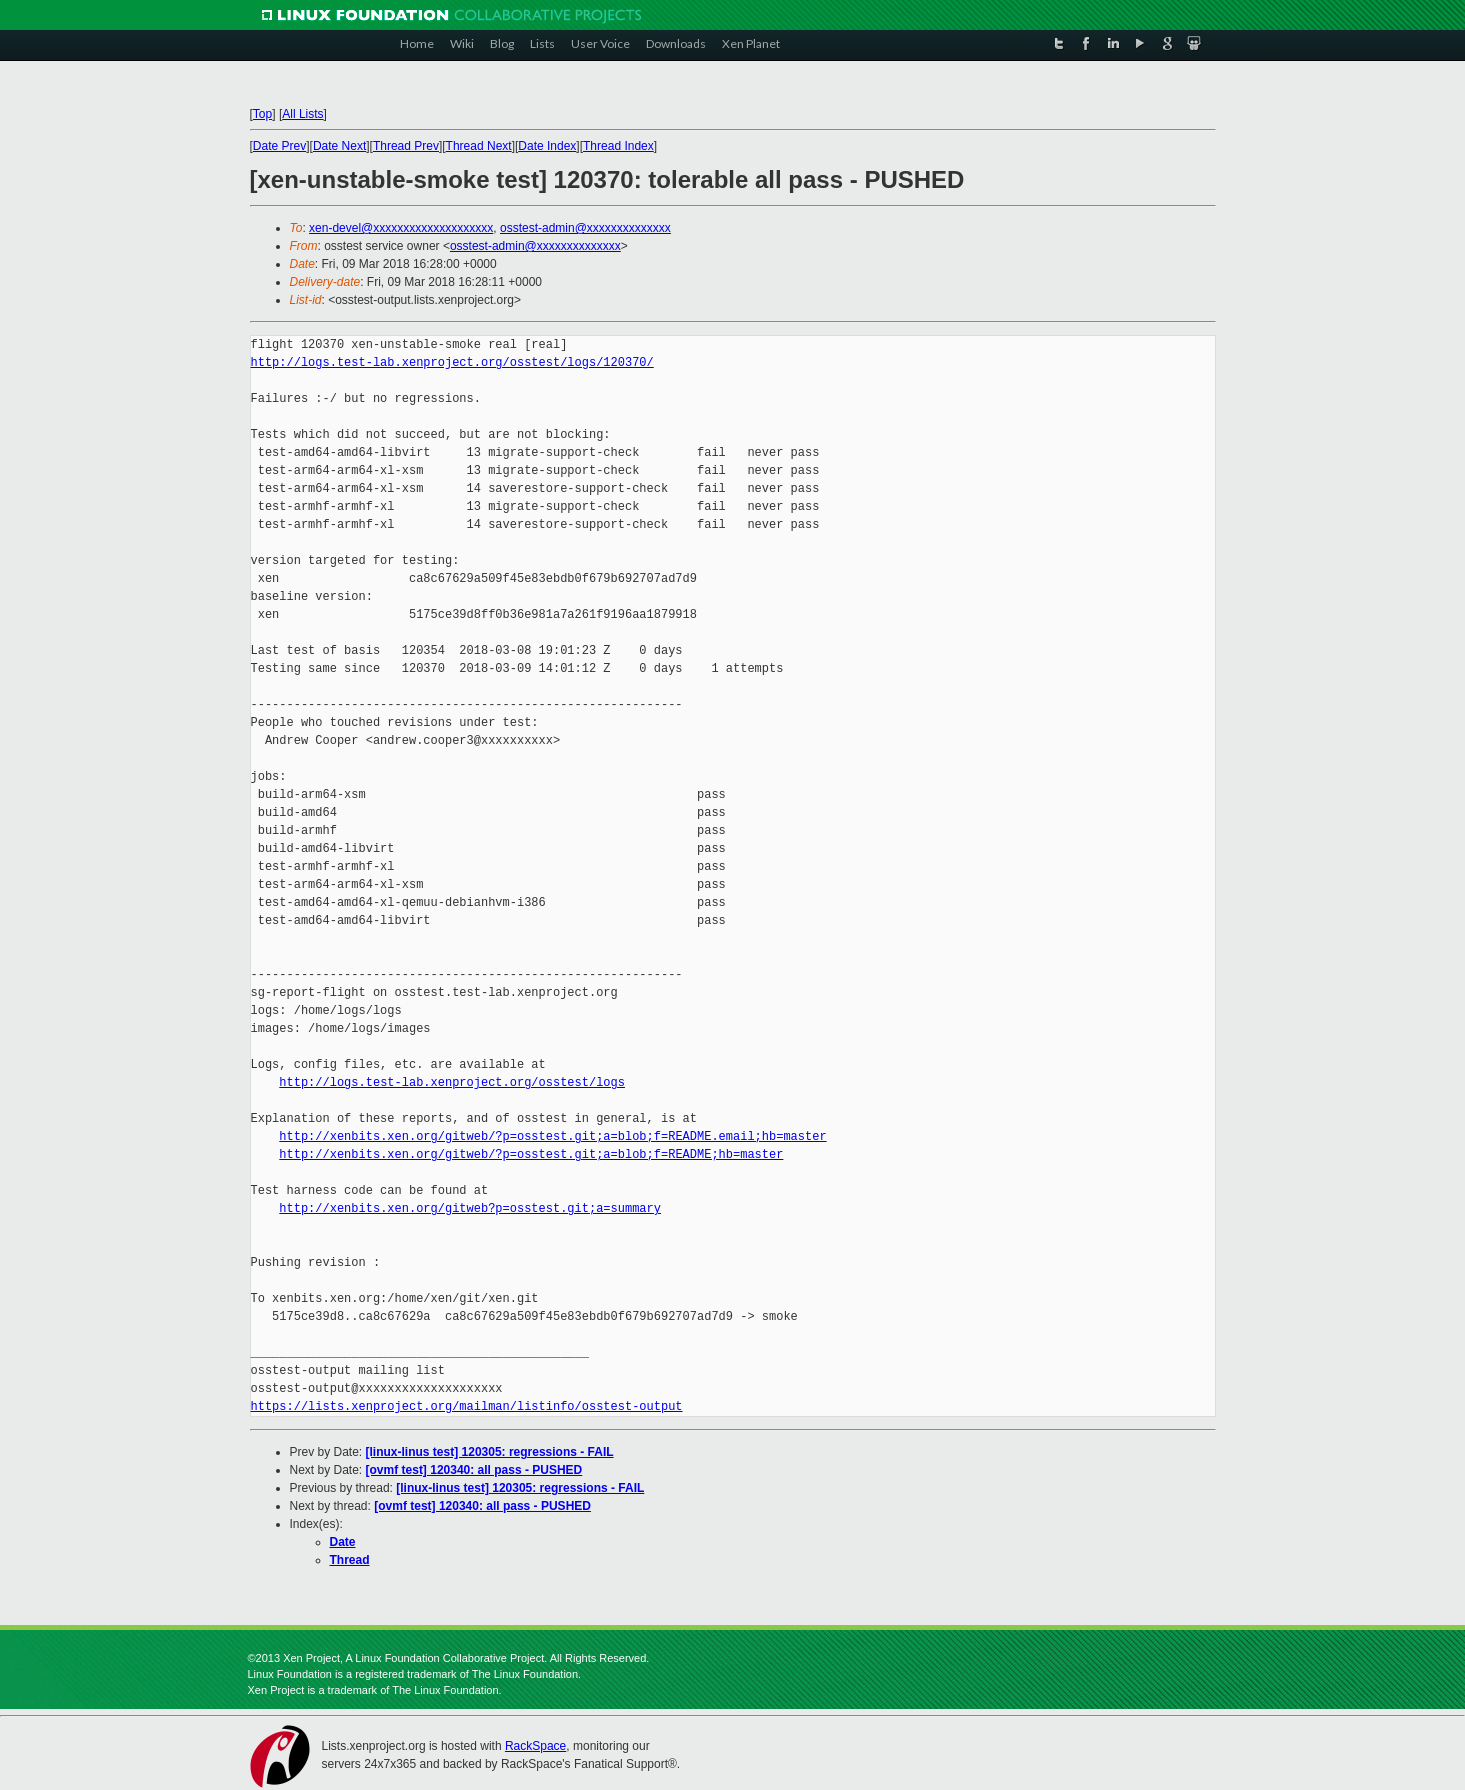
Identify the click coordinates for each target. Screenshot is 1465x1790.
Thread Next (479, 146)
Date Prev (279, 146)
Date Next (339, 146)
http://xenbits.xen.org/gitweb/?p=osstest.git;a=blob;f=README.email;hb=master (552, 1136)
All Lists (302, 114)
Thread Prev (406, 146)
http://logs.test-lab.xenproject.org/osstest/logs (452, 1082)
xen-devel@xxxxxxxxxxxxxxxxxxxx (401, 228)
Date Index (547, 146)
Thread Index (618, 146)
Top (262, 114)
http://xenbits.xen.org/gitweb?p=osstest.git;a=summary (470, 1208)
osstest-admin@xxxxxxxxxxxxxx (585, 228)
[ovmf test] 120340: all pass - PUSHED (474, 1470)
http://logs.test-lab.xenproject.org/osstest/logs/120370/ (452, 362)
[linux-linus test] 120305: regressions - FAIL (490, 1452)
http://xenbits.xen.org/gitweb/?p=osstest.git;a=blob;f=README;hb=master (531, 1154)
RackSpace (535, 1746)
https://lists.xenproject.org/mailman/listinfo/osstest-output (467, 1406)
